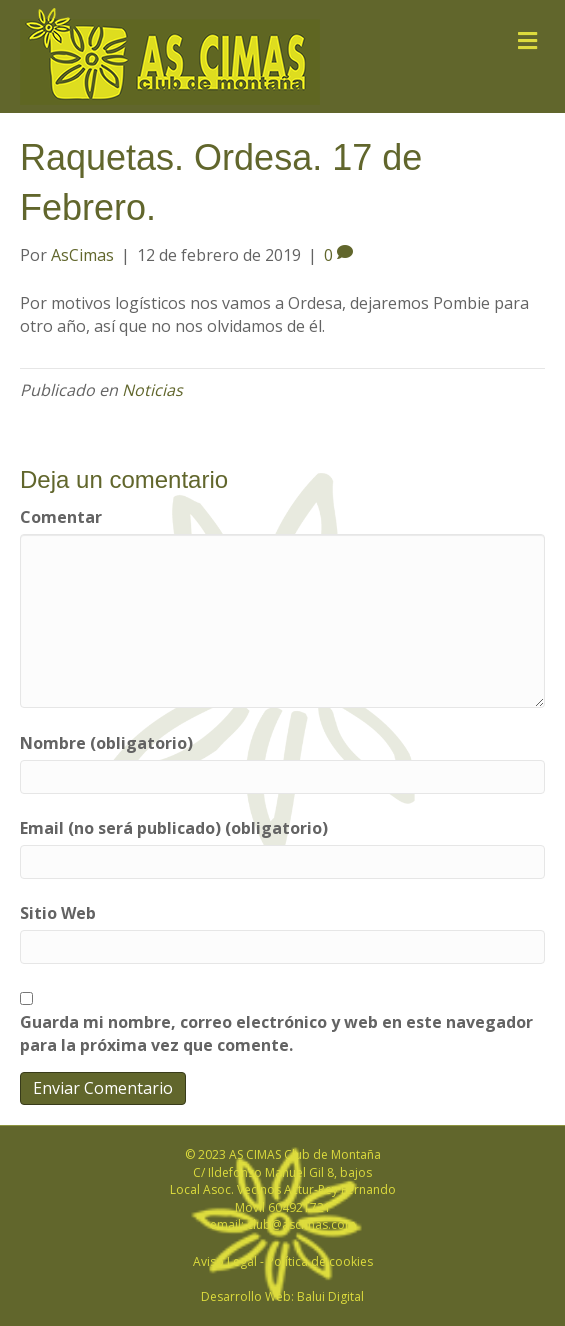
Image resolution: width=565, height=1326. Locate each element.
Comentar (61, 517)
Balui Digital (330, 1296)
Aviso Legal (225, 1261)
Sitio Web (58, 913)
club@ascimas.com (301, 1224)
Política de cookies (320, 1261)
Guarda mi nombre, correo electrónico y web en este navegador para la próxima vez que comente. (276, 1033)
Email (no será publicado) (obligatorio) (174, 828)
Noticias (152, 390)
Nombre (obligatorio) (106, 743)
